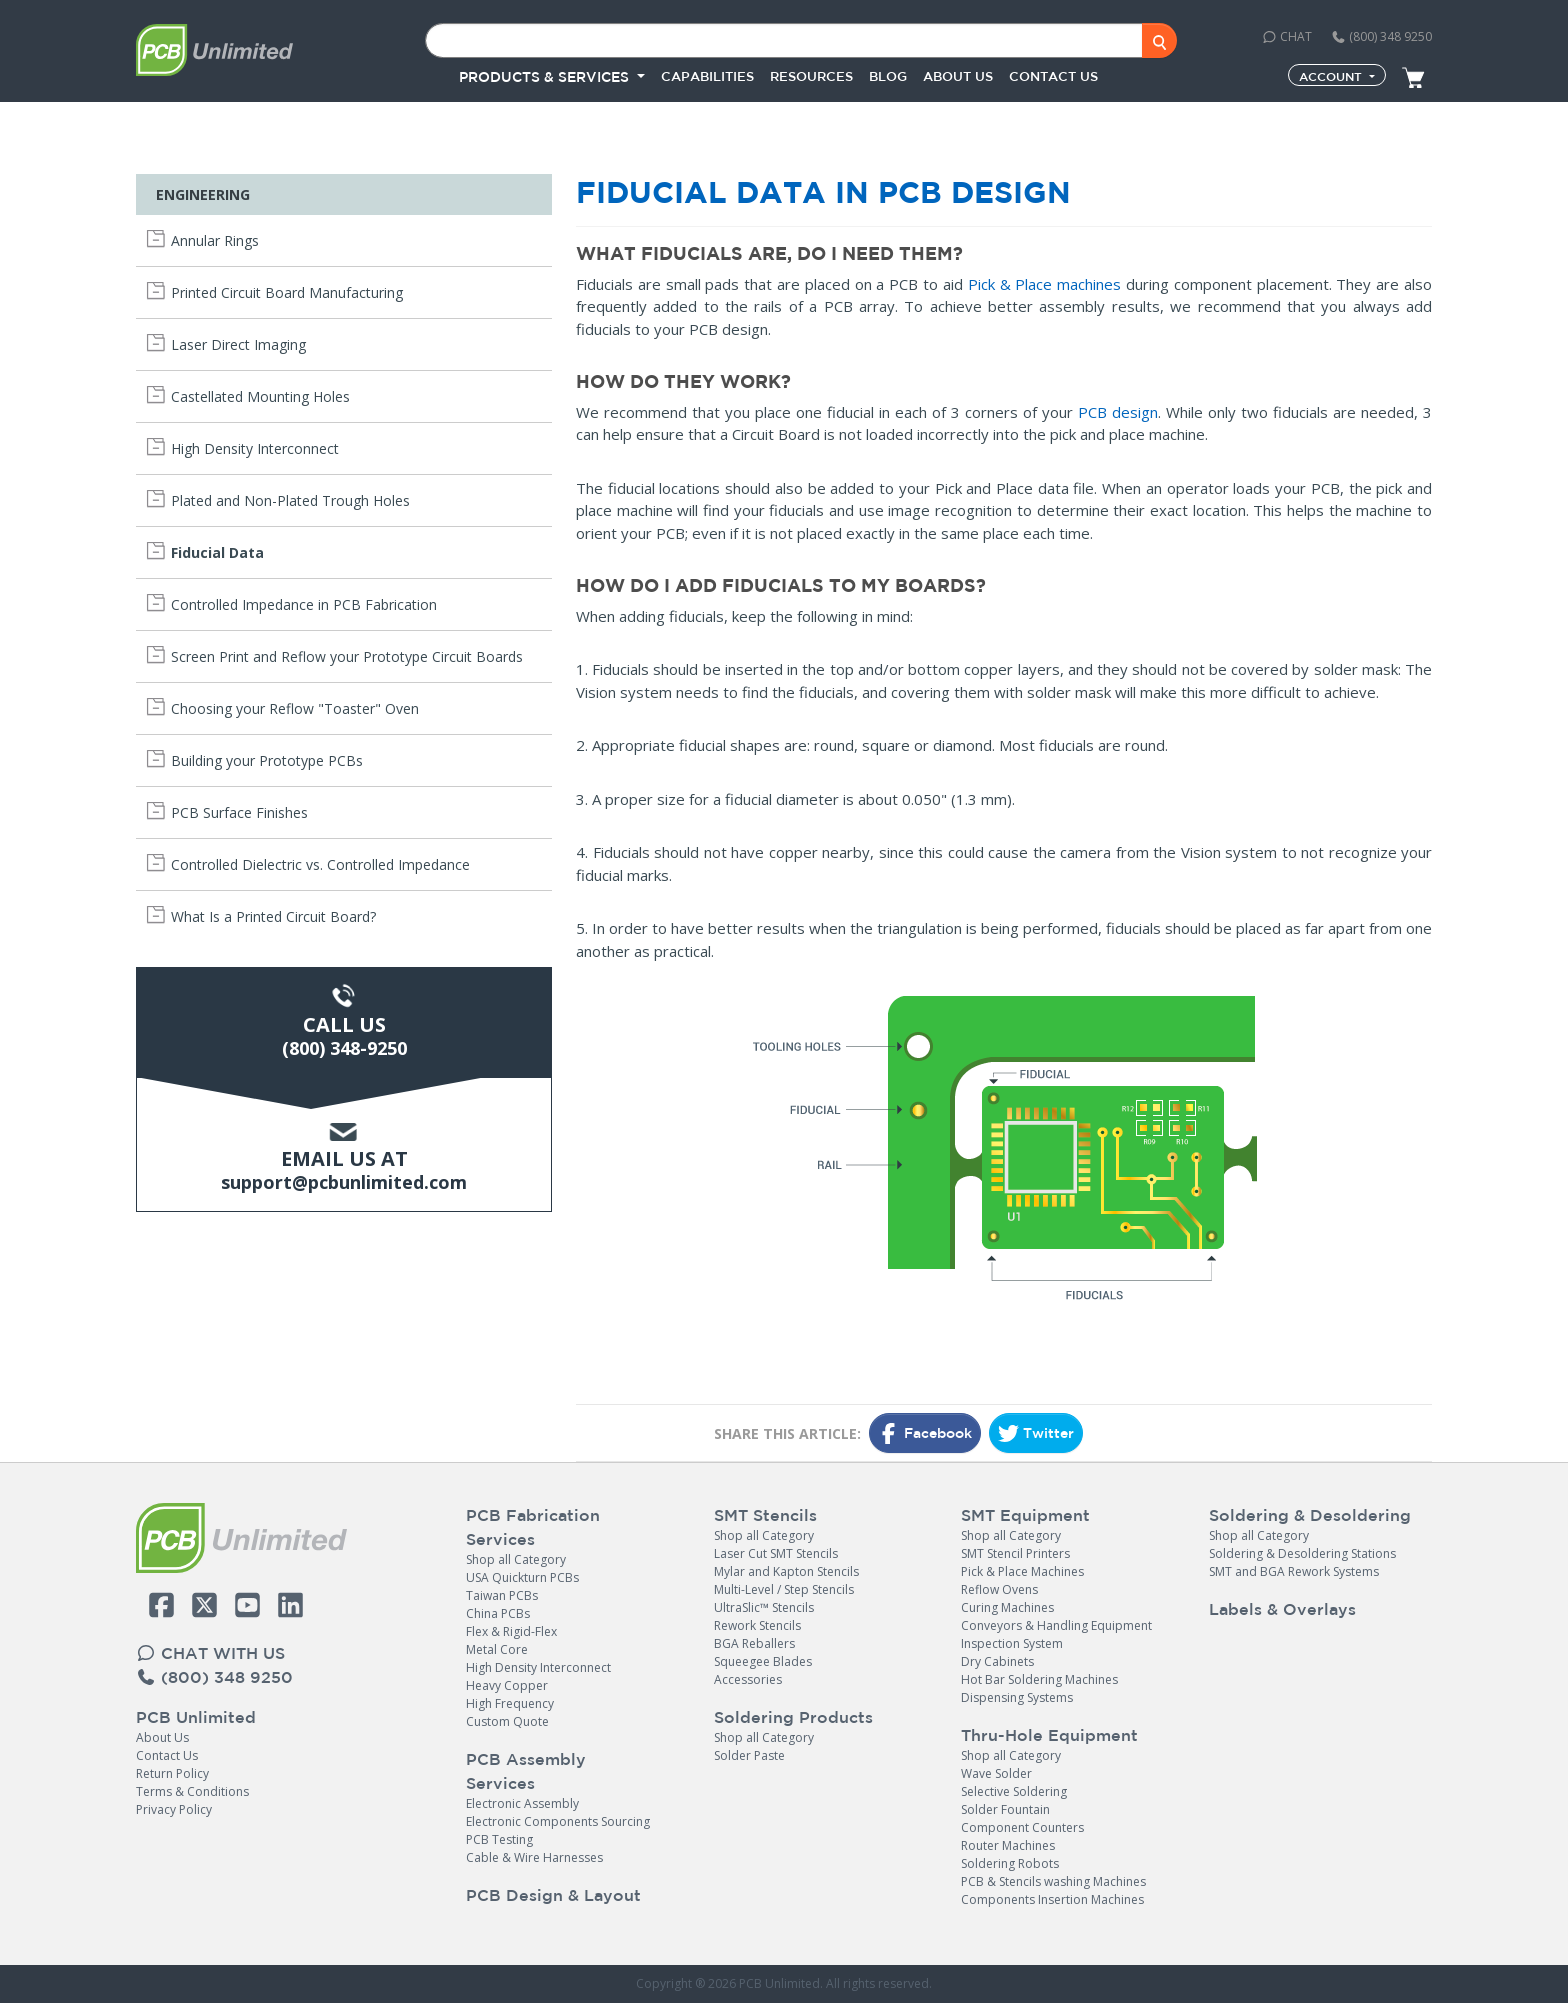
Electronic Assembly (522, 1803)
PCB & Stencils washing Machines (1053, 1881)
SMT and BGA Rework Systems (1294, 1571)
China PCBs (498, 1613)
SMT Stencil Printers (1015, 1553)
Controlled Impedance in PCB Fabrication (304, 604)
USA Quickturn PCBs (522, 1577)
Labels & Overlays (1282, 1609)
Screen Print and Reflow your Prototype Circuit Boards (347, 656)
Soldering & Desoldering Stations (1302, 1553)
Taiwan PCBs (502, 1595)
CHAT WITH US (210, 1653)
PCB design (1118, 412)
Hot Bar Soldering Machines (1039, 1679)
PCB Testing (499, 1839)
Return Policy (172, 1773)
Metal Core (497, 1649)
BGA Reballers (754, 1643)
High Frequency (510, 1703)
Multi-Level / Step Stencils (784, 1589)
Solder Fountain (1005, 1809)
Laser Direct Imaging (238, 344)
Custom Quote (507, 1721)
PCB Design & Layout (553, 1895)
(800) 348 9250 (1381, 36)
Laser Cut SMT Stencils (776, 1553)
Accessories (748, 1679)
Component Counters (1022, 1827)
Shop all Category (516, 1559)
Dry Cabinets (997, 1661)
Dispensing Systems (1017, 1697)
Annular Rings (215, 240)
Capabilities (707, 76)
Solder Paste (749, 1755)
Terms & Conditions (192, 1791)
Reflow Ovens (999, 1589)
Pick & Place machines (1044, 284)
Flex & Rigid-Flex (511, 1631)
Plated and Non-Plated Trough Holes (290, 500)
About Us (162, 1737)
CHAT (1287, 36)
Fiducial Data (217, 552)
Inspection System (1012, 1643)
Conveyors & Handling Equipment (1056, 1625)
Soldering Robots (1010, 1863)
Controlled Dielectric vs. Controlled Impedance (320, 864)
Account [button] (1332, 76)
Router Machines (1008, 1845)
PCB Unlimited (196, 1717)
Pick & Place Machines (1022, 1571)
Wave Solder (996, 1773)
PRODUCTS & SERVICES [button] (546, 77)
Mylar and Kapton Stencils (786, 1571)
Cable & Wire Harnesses (534, 1857)
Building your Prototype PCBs (267, 760)
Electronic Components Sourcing (558, 1821)
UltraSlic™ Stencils (764, 1607)
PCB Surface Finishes (239, 812)
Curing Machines (1007, 1607)
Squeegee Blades (763, 1661)
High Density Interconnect (255, 448)
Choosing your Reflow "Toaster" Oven (295, 708)
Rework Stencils (757, 1625)
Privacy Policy (174, 1809)
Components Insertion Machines (1052, 1899)
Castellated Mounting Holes (260, 396)
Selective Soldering (1014, 1791)
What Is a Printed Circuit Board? (273, 916)
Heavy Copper (507, 1685)
